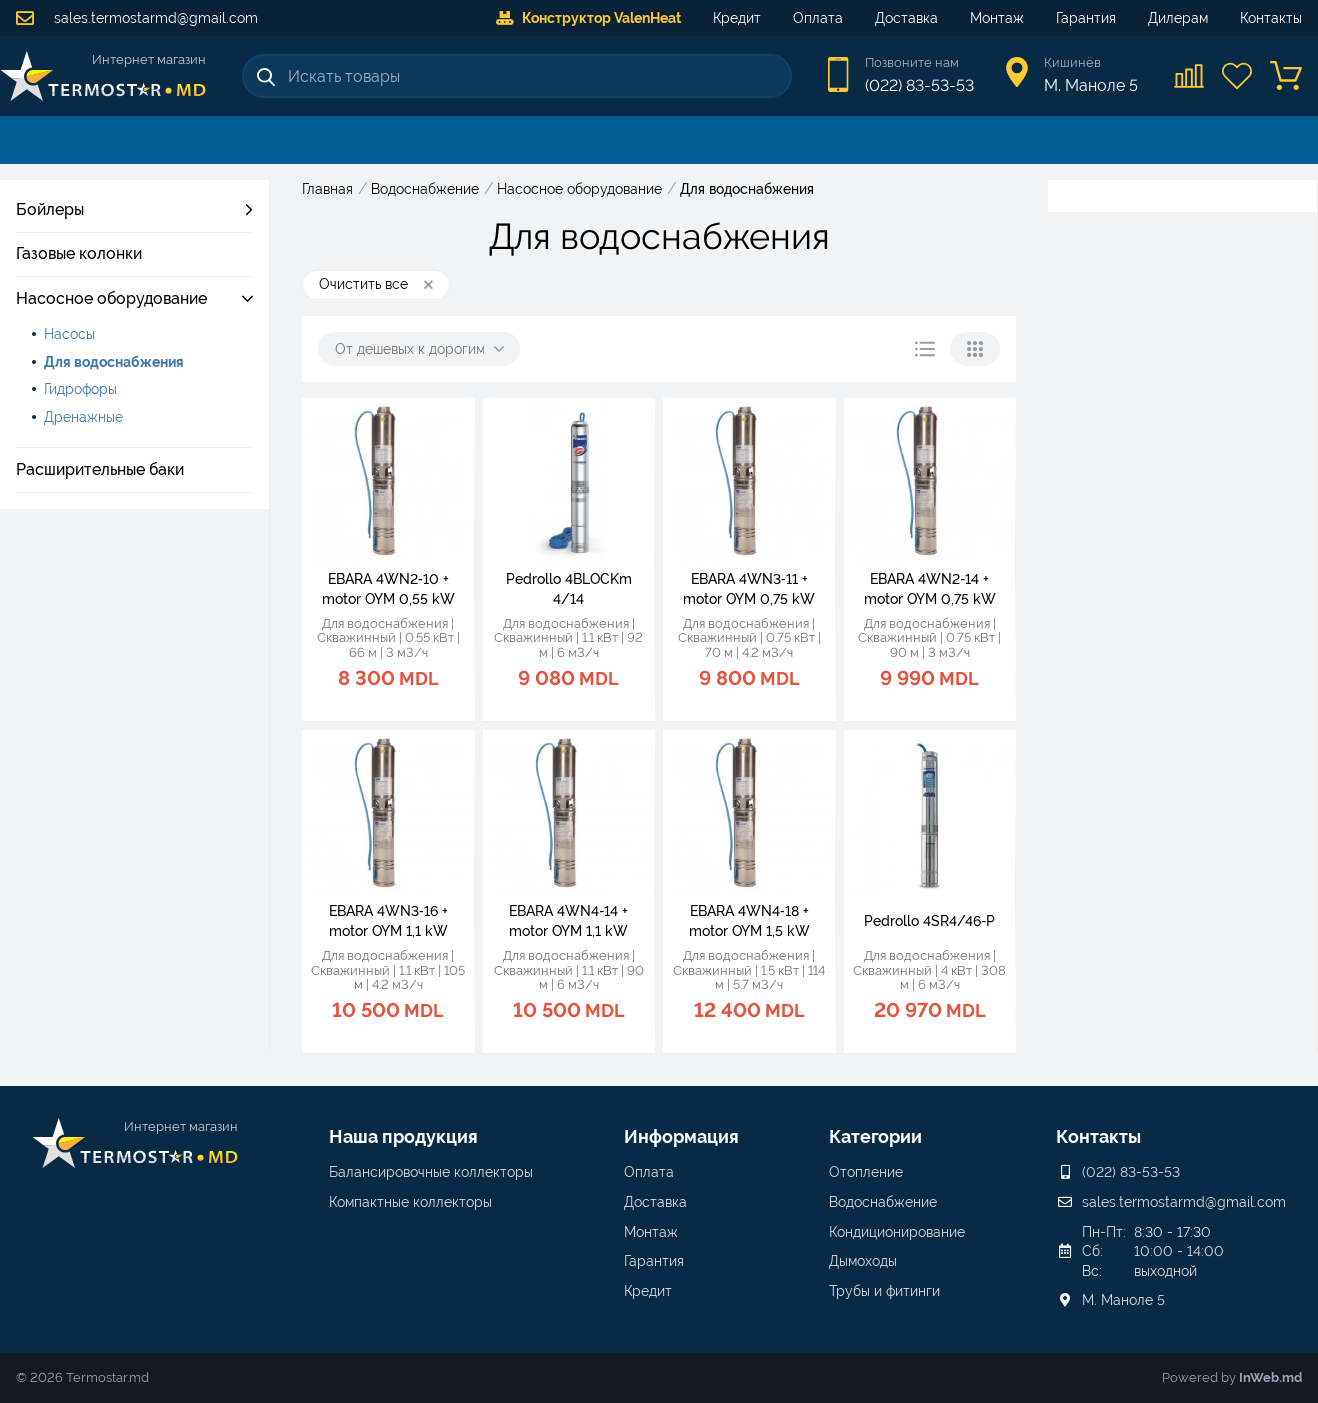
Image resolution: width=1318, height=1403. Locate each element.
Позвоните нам (912, 62)
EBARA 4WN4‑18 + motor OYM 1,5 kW (749, 921)
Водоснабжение (883, 1202)
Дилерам (1178, 18)
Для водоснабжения (114, 362)
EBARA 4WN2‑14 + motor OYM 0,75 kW (930, 589)
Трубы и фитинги (884, 1291)
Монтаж (997, 18)
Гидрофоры (80, 389)
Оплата (818, 18)
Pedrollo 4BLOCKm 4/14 (569, 589)
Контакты (1271, 18)
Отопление (866, 1172)
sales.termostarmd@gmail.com (137, 18)
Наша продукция (403, 1136)
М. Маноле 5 (1123, 1300)
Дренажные (83, 417)
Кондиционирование (897, 1232)
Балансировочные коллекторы (431, 1172)
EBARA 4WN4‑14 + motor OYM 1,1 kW (568, 921)
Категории (875, 1136)
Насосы (69, 334)
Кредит (737, 18)
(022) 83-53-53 (919, 85)
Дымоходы (863, 1261)
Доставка (906, 18)
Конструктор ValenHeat (588, 18)
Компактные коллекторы (410, 1202)
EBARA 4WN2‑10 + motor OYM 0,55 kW (388, 589)
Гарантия (1086, 18)
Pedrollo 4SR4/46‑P (929, 921)
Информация (681, 1136)
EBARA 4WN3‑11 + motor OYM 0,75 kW (749, 589)
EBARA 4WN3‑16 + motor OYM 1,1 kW (388, 921)
